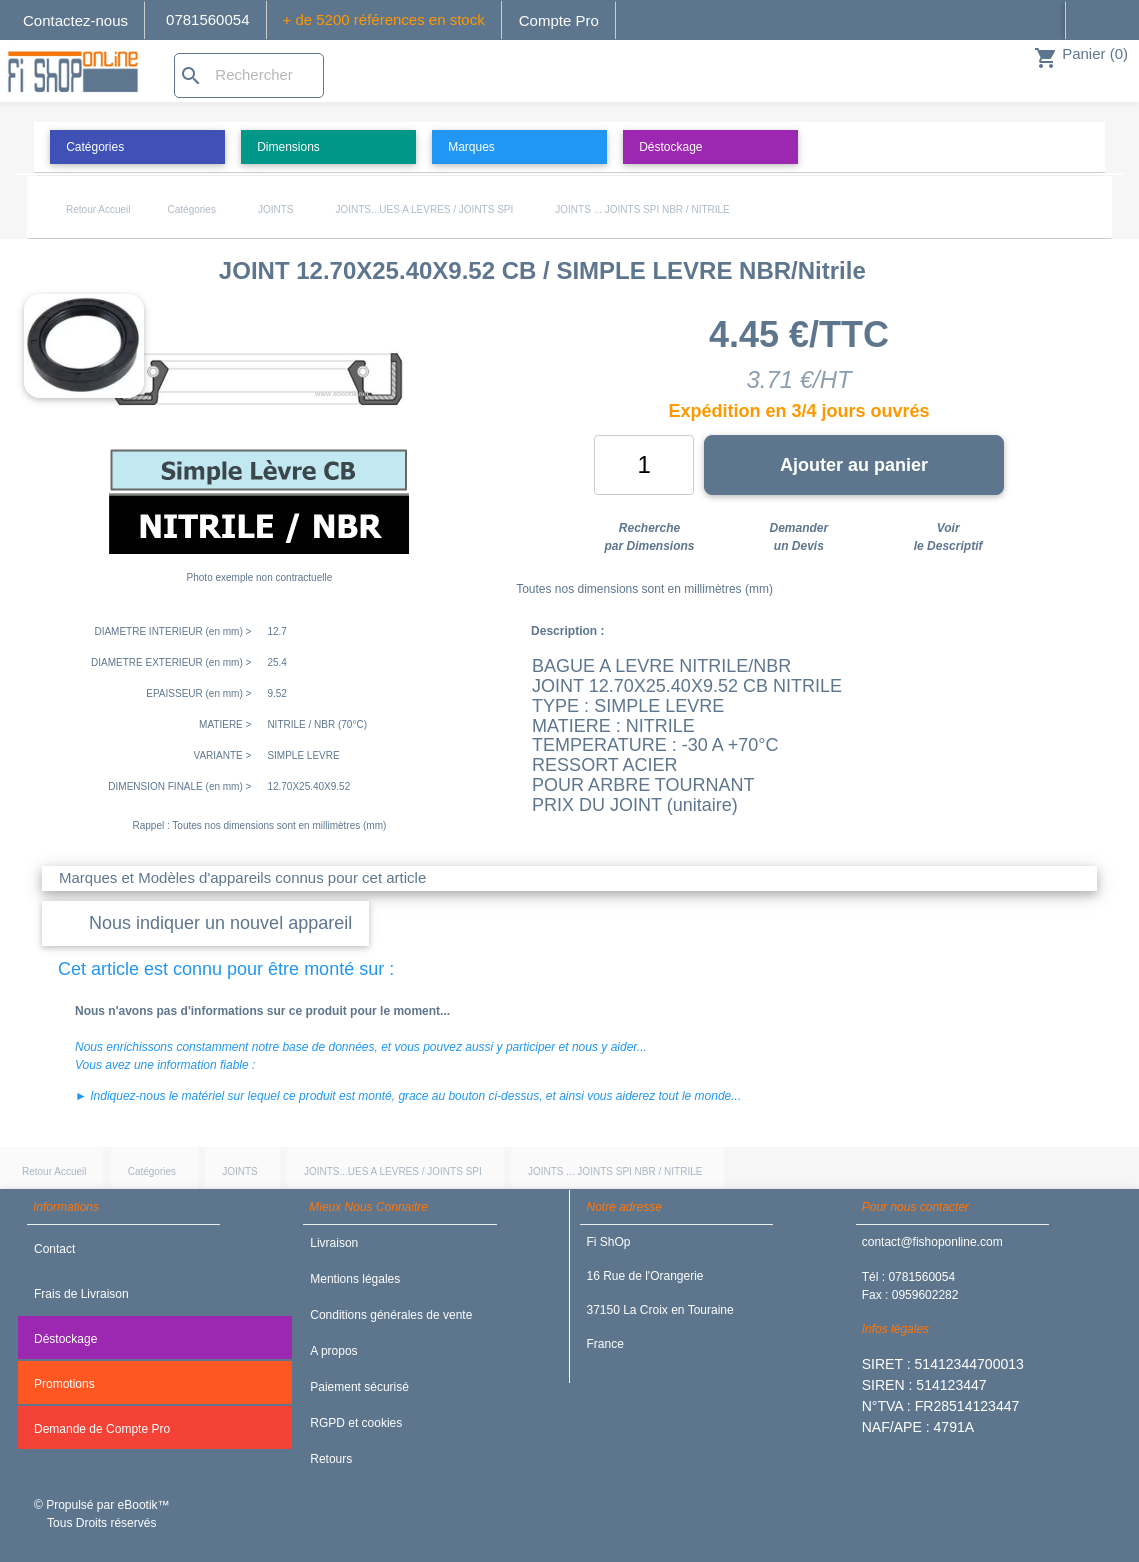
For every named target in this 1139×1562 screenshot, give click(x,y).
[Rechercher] (249, 75)
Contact (54, 1249)
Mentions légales (355, 1279)
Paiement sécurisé (359, 1387)
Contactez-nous (75, 20)
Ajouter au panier (854, 465)
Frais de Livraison (81, 1294)
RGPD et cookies (356, 1423)
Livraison (334, 1243)
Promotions (64, 1384)
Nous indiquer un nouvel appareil (220, 923)
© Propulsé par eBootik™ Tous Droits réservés (102, 1514)
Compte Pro (559, 20)
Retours (331, 1459)
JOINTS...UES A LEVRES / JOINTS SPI (424, 209)
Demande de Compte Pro (102, 1429)
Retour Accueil (98, 209)
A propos (333, 1351)
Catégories (192, 209)
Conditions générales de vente (391, 1315)
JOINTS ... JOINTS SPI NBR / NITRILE (642, 209)
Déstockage (65, 1339)
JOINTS (276, 209)
